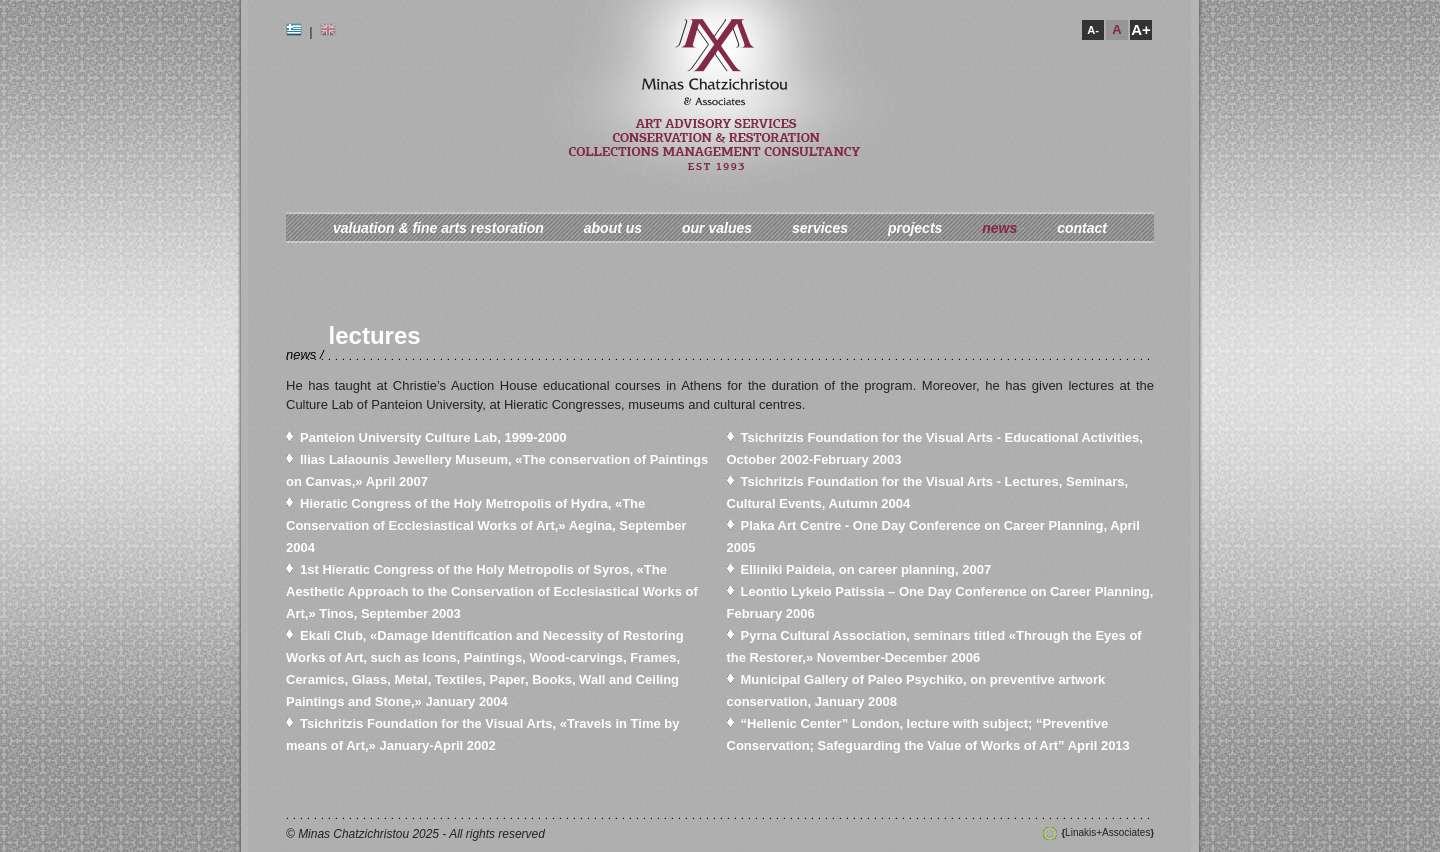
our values (717, 228)
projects (915, 228)
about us (613, 228)
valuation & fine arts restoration (438, 228)
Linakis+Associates (1108, 832)
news (999, 228)
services (820, 228)
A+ (1141, 29)
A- (1093, 30)
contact (1082, 228)
